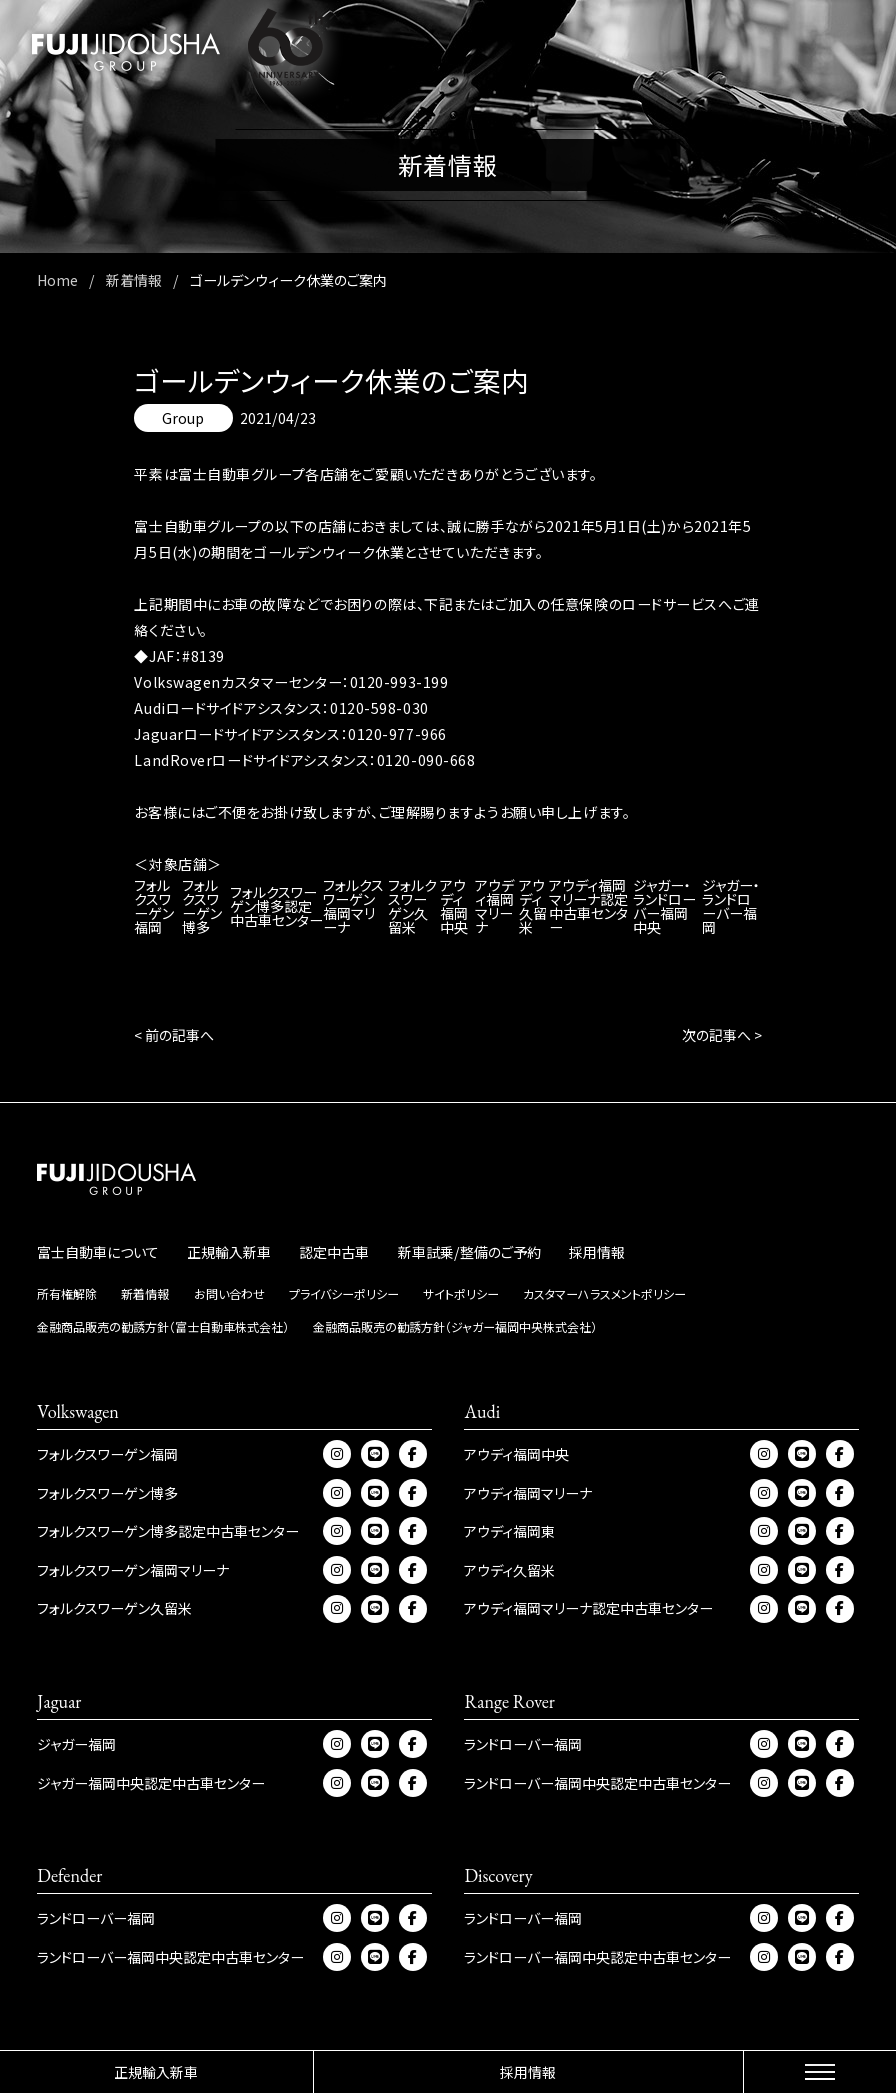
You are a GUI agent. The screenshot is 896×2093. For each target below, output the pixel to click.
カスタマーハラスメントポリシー (604, 1293)
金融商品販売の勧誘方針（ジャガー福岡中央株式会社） (455, 1326)
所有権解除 (67, 1293)
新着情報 (145, 1293)
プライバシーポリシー (344, 1293)
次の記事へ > (722, 1035)
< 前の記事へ (174, 1035)
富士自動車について (98, 1252)
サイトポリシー (461, 1293)
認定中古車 (334, 1252)
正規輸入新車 (156, 2072)
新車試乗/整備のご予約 (469, 1252)
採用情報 (528, 2072)
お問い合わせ (229, 1293)
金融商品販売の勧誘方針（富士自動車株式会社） (163, 1326)
